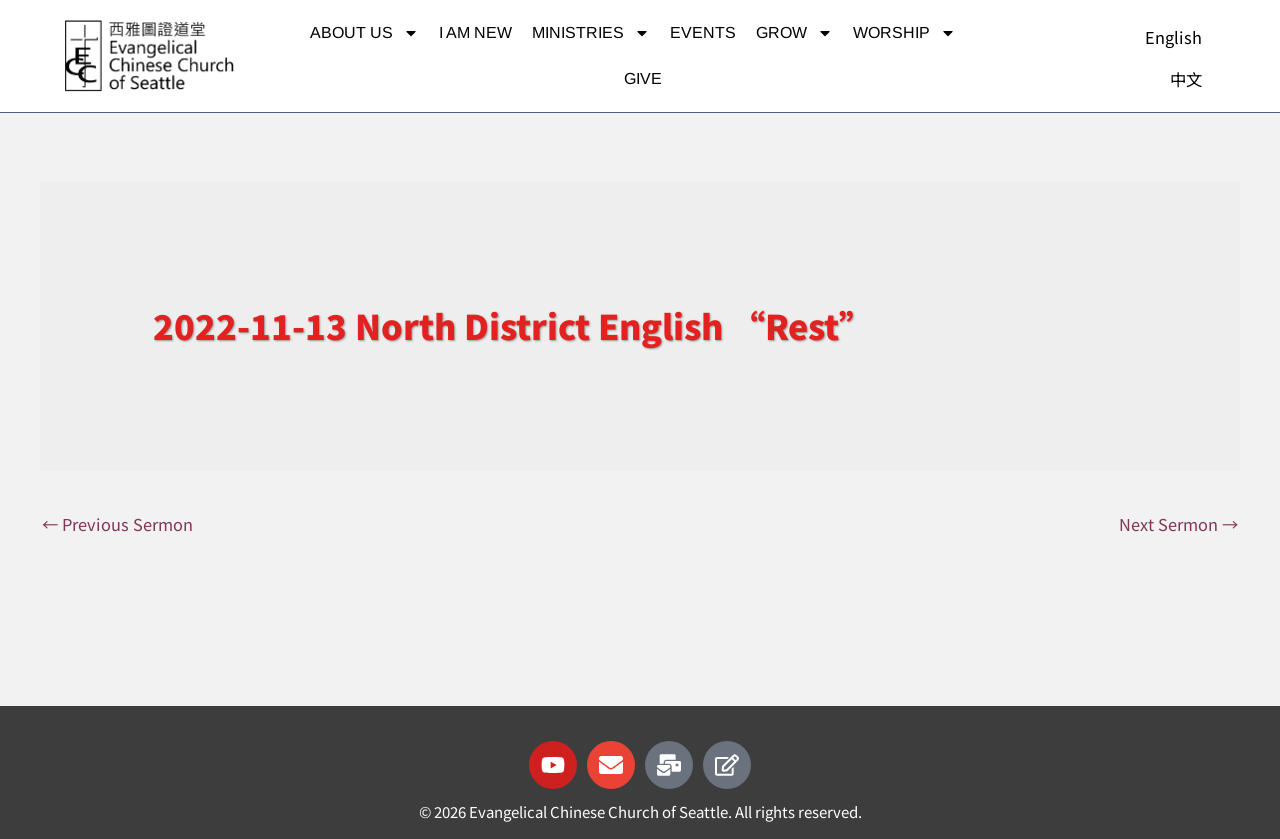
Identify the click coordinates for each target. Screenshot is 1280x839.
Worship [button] (904, 33)
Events (703, 32)
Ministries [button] (591, 33)
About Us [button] (364, 33)
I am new (475, 32)
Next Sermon (1177, 524)
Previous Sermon (120, 524)
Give (643, 78)
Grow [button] (794, 33)
